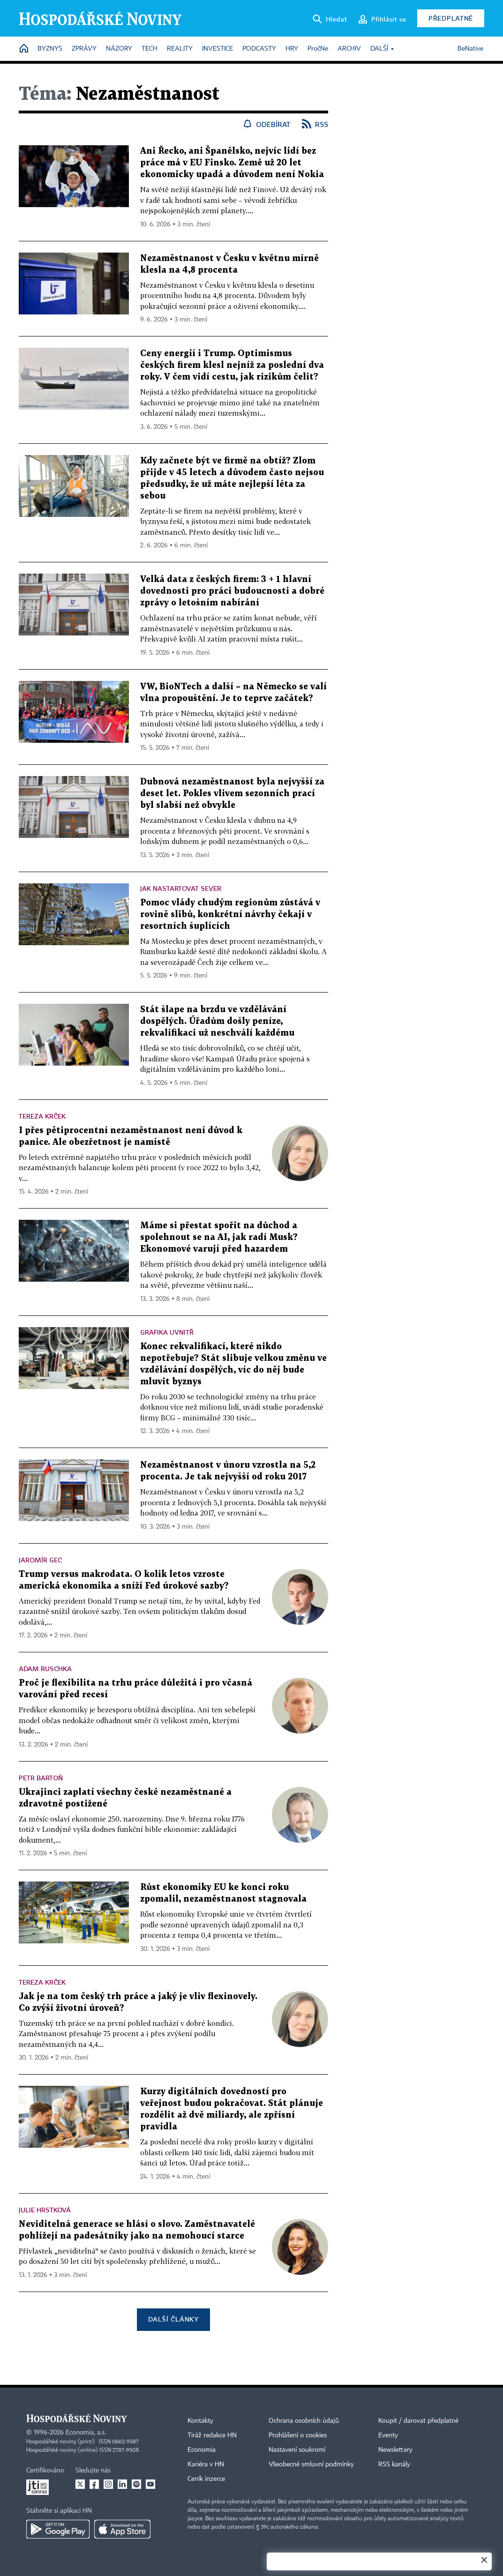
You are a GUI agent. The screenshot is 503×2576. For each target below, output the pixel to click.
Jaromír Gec (40, 1560)
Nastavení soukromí (297, 2450)
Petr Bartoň (41, 1778)
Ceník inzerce (206, 2479)
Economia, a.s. (86, 2432)
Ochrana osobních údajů (304, 2421)
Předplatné (450, 18)
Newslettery (395, 2450)
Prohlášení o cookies (298, 2435)
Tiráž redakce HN (212, 2435)
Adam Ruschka (45, 1669)
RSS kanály (394, 2464)
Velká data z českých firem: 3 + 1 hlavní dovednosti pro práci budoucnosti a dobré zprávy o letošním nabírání (232, 591)
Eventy (388, 2435)
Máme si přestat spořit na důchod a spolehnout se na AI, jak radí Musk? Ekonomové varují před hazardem (219, 1237)
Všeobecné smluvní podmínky (311, 2464)
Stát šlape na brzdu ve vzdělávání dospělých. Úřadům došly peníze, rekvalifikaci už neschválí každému (217, 1021)
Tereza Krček (42, 1116)
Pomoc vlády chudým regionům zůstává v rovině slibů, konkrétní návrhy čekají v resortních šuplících (230, 914)
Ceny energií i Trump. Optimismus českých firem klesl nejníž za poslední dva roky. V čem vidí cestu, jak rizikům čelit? (232, 365)
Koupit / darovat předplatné (418, 2421)
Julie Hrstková (45, 2210)
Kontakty (200, 2421)
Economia (202, 2450)
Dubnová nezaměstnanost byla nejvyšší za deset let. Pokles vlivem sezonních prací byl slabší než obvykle (232, 793)
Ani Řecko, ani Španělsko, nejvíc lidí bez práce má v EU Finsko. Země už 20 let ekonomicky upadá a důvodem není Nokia (232, 163)
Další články (173, 2319)
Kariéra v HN (206, 2464)
